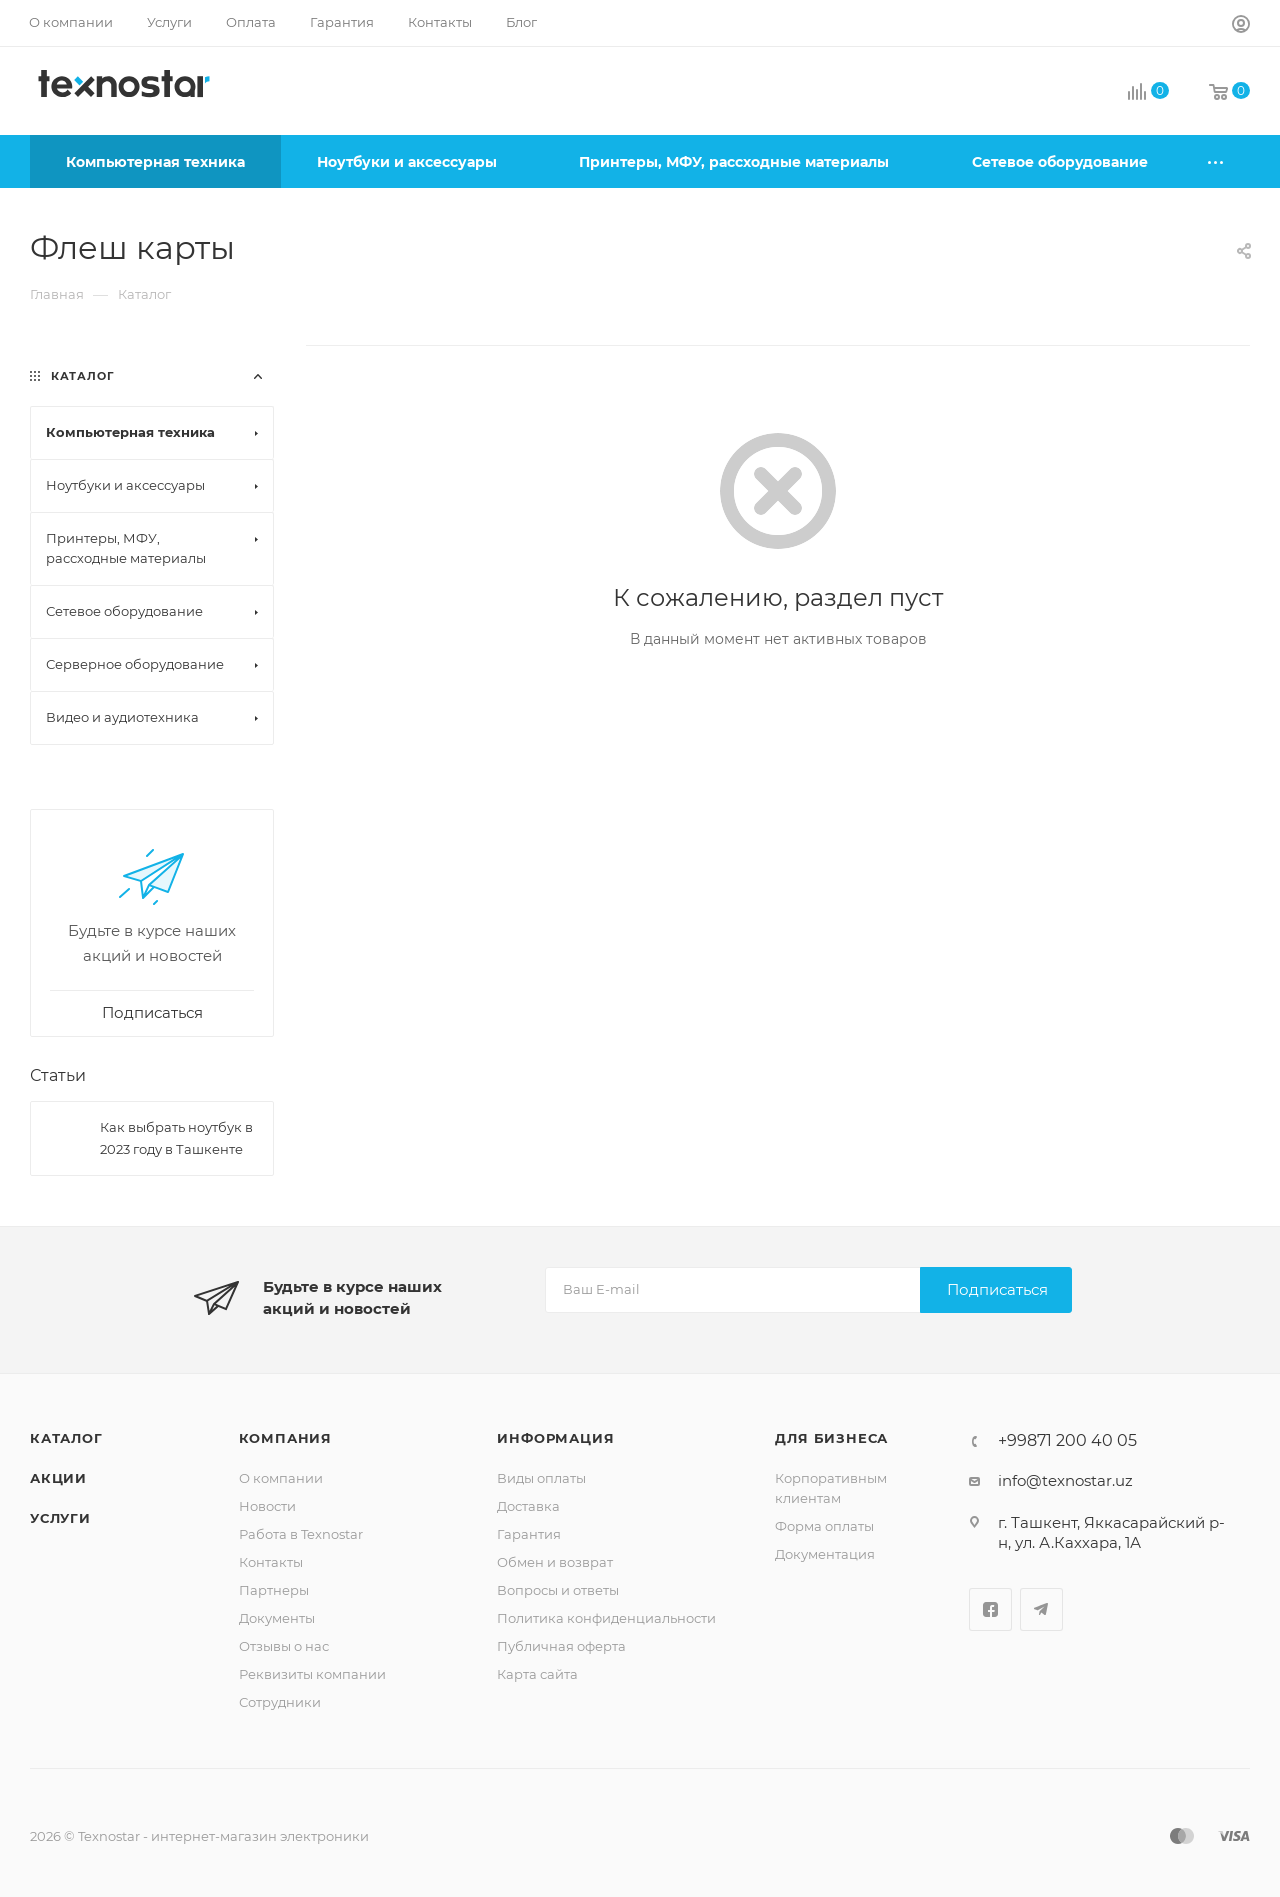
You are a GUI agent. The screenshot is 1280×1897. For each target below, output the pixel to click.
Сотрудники (280, 1702)
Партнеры (274, 1590)
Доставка (528, 1506)
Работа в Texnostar (301, 1534)
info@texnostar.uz (1065, 1480)
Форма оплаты (824, 1526)
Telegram (1041, 1609)
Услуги (60, 1518)
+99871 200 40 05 (1067, 1441)
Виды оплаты (541, 1478)
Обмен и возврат (555, 1562)
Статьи (58, 1075)
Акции (58, 1478)
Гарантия (529, 1534)
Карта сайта (537, 1674)
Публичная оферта (561, 1646)
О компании (281, 1478)
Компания (285, 1438)
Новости (267, 1506)
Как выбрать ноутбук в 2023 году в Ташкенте (176, 1138)
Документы (277, 1618)
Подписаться (997, 1289)
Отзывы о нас (284, 1646)
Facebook (990, 1609)
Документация (825, 1554)
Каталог (66, 1438)
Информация (555, 1438)
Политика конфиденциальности (606, 1618)
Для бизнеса (831, 1438)
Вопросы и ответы (558, 1590)
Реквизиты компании (312, 1674)
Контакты (271, 1562)
